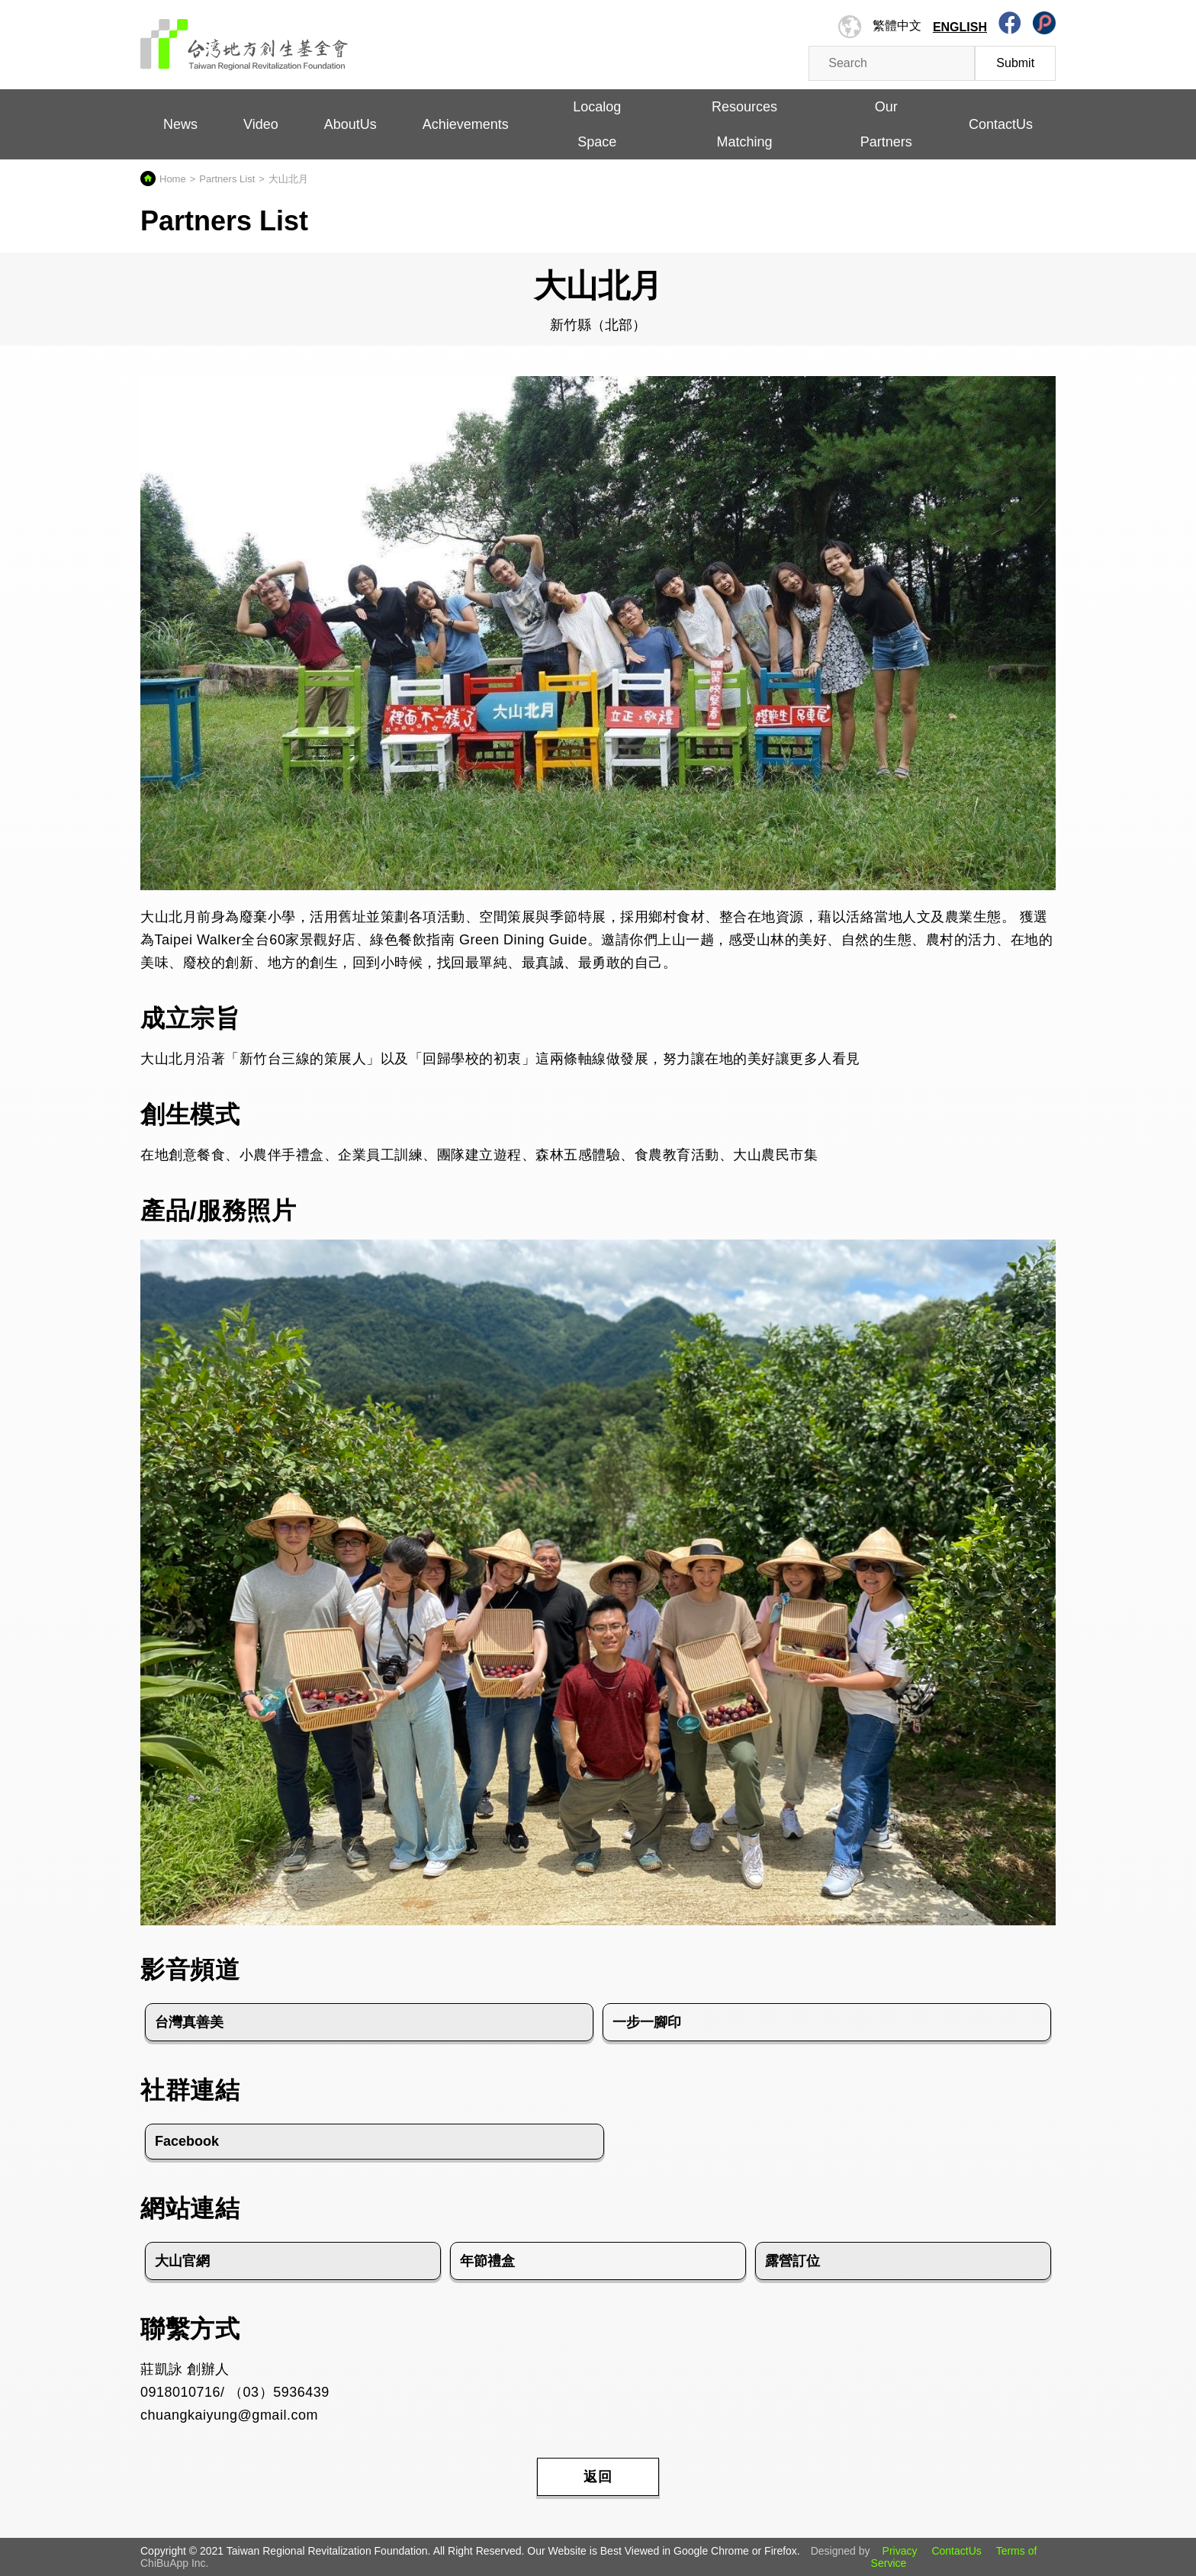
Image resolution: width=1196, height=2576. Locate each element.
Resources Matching (744, 124)
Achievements (466, 124)
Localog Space (597, 124)
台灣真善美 (189, 2022)
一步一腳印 (646, 2022)
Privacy (900, 2551)
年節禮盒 (487, 2261)
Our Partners (886, 124)
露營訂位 (792, 2261)
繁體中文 (897, 25)
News (180, 124)
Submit (1015, 62)
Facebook (187, 2141)
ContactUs (1001, 124)
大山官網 (182, 2261)
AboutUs (350, 124)
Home (172, 179)
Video (260, 124)
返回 (598, 2476)
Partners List (227, 179)
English (960, 27)
